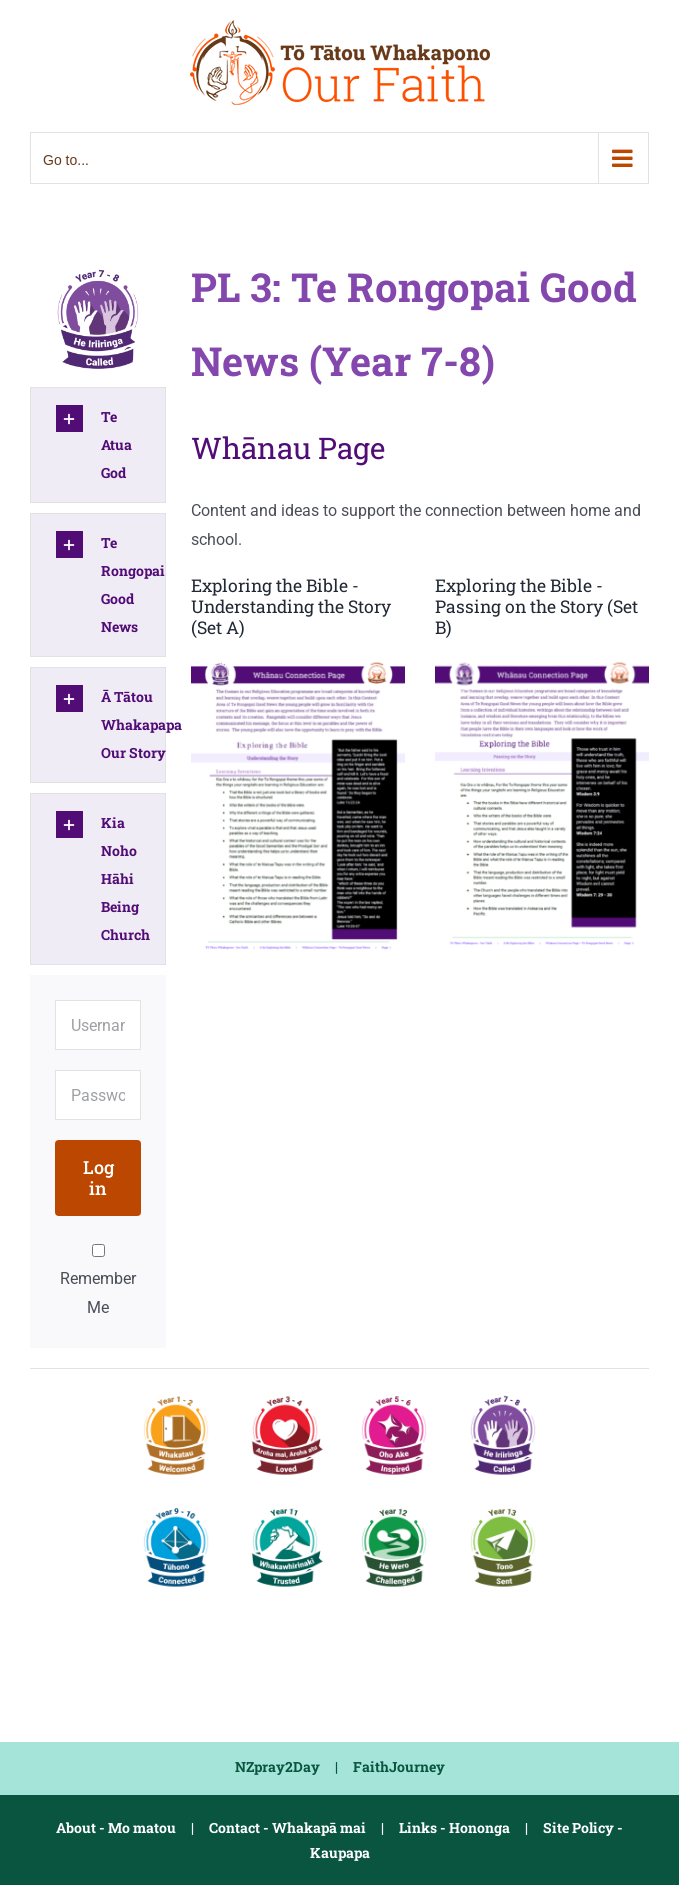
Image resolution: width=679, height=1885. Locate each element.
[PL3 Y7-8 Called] (98, 268)
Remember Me (98, 1280)
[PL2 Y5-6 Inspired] (394, 1396)
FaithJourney (399, 1766)
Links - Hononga (454, 1827)
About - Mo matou (116, 1827)
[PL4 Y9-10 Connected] (176, 1508)
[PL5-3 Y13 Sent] (503, 1508)
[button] (98, 445)
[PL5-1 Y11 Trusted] (285, 1508)
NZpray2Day (277, 1766)
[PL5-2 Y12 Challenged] (394, 1508)
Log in (98, 1177)
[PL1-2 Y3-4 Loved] (285, 1396)
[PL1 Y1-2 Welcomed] (176, 1396)
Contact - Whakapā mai (287, 1827)
